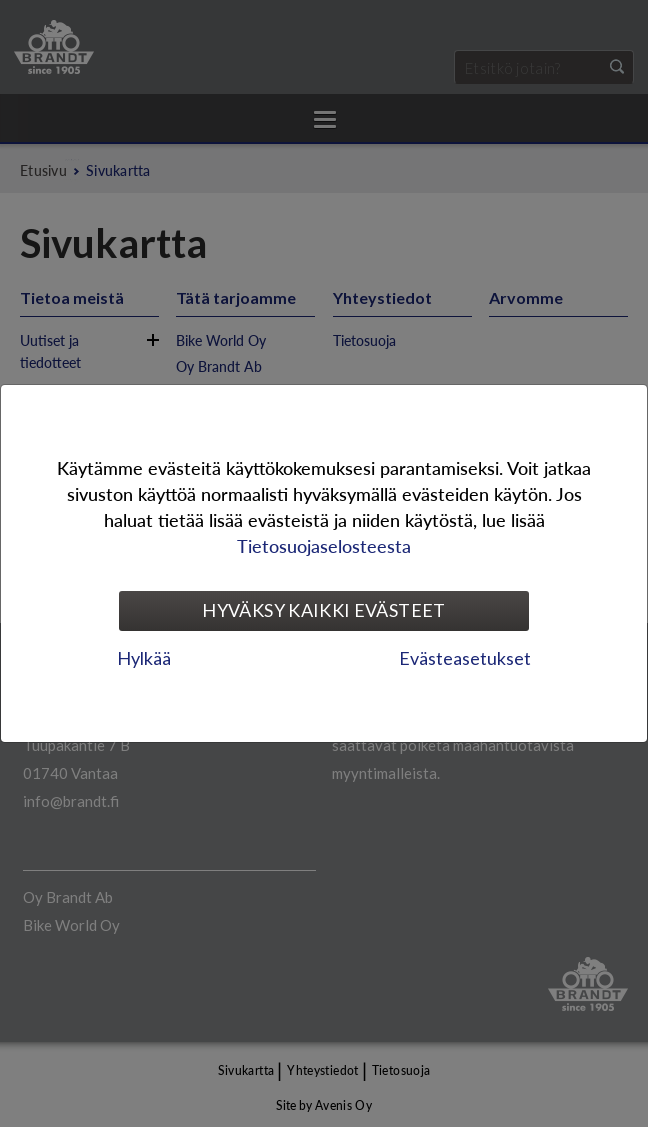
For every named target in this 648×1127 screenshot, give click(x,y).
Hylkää (144, 658)
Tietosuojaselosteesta (324, 545)
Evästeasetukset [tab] (465, 658)
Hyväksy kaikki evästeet (323, 610)
